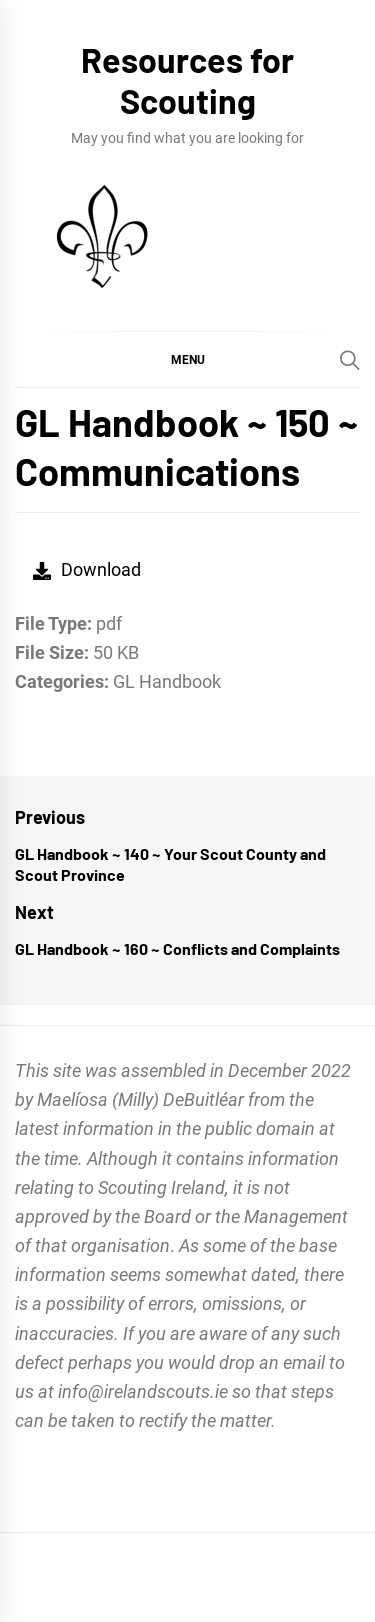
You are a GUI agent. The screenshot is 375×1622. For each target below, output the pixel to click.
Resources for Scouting (187, 80)
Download (87, 569)
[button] (187, 359)
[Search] (350, 360)
